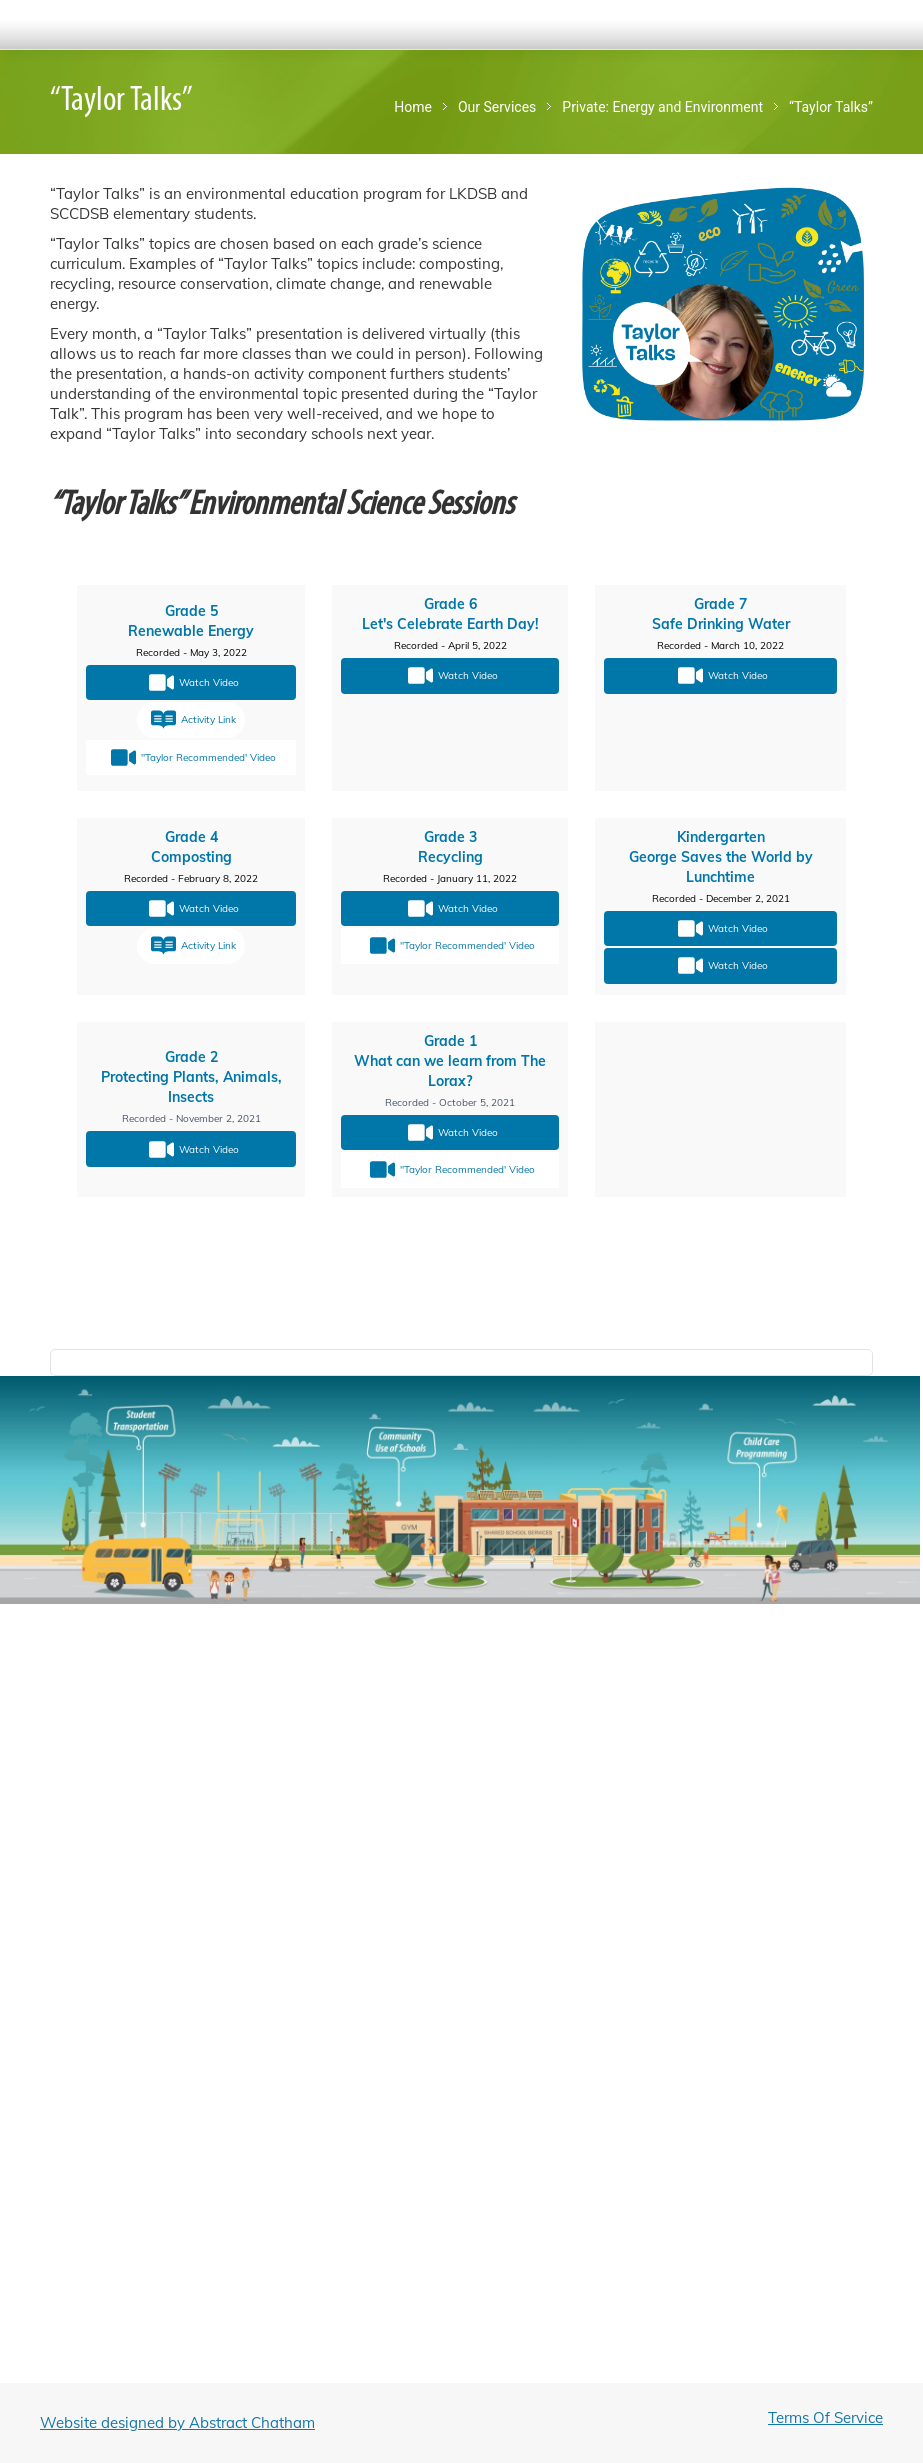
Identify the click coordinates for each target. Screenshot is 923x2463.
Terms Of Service (825, 2417)
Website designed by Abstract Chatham (177, 2422)
